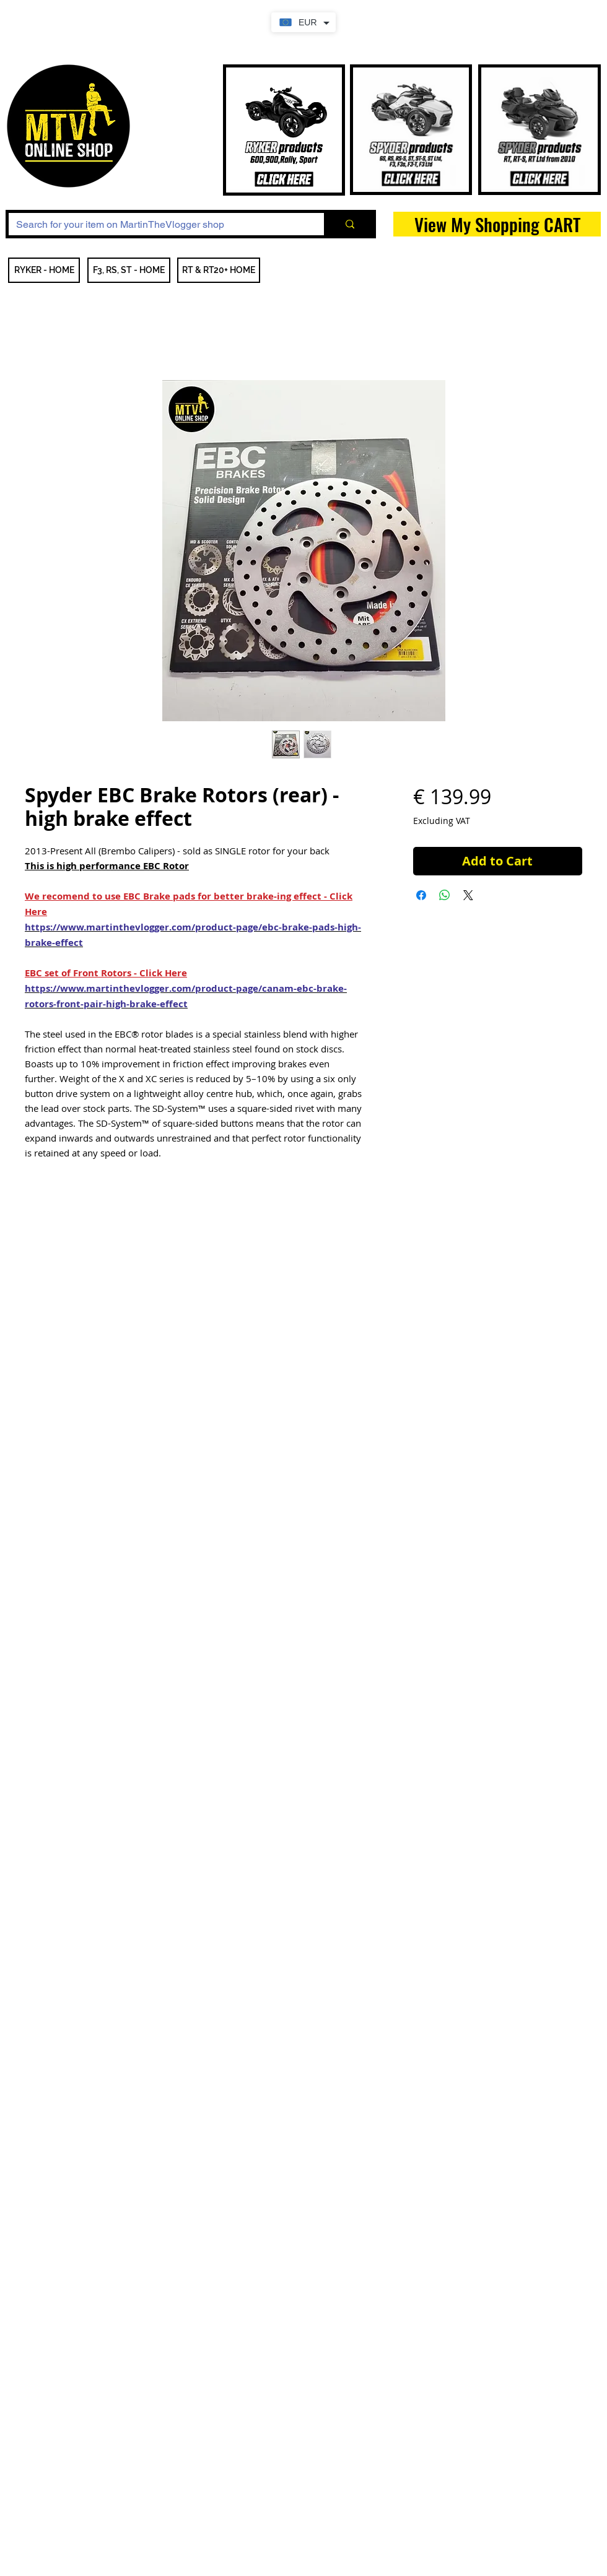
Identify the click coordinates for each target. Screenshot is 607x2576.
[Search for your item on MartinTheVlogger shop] (157, 224)
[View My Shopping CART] (497, 224)
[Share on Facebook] (421, 895)
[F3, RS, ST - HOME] (128, 270)
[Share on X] (468, 895)
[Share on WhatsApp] (444, 895)
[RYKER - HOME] (44, 270)
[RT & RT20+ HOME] (218, 270)
